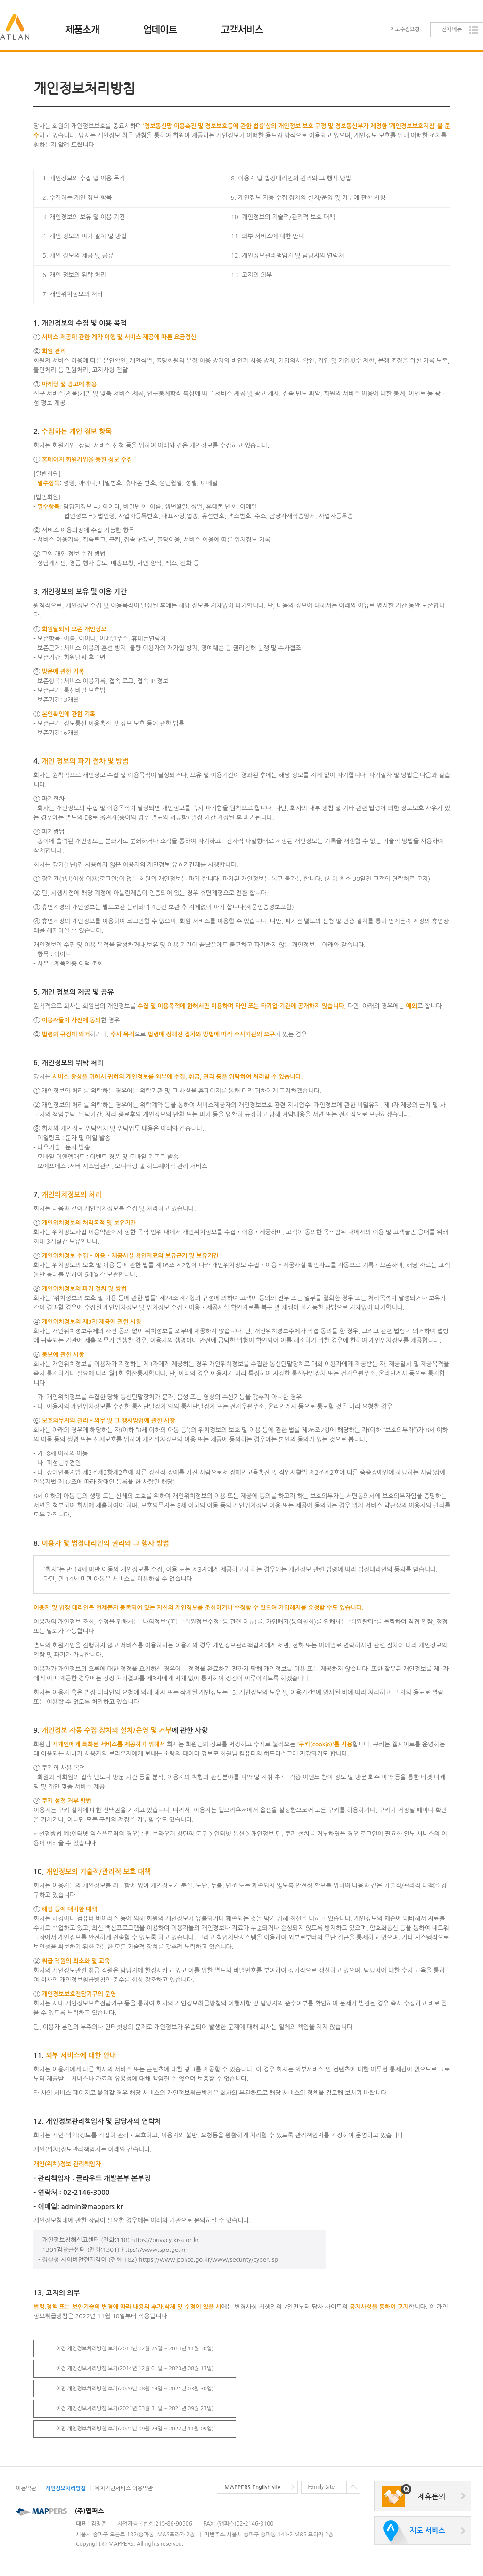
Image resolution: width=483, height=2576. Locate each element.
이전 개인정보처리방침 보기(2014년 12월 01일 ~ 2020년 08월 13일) (134, 2368)
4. (81, 761)
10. (92, 1871)
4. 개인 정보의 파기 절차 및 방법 (84, 236)
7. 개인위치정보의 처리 (72, 294)
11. (74, 2055)
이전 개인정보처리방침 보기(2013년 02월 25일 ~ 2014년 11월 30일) (134, 2348)
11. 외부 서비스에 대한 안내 (267, 236)
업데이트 (165, 26)
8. (101, 1543)
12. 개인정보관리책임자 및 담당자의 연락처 (287, 256)
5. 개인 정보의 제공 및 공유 (78, 256)
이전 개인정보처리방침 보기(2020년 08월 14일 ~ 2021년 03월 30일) (134, 2388)
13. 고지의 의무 (251, 275)
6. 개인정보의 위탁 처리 (68, 1063)
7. (67, 1194)
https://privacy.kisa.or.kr (165, 2240)
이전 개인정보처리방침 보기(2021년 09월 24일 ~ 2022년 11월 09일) (134, 2428)
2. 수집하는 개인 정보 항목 (77, 198)
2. (72, 431)
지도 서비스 (427, 2530)
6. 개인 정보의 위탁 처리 (74, 275)
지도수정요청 (404, 29)
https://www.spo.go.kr (153, 2250)
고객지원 (243, 26)
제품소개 (87, 26)
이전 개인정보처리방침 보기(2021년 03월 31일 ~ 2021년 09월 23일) (134, 2408)
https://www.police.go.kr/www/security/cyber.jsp (208, 2260)
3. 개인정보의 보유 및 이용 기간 (83, 217)
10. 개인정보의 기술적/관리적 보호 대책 (283, 217)
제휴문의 (431, 2496)
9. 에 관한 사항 (120, 1730)
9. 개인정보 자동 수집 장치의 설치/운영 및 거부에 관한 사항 (308, 198)
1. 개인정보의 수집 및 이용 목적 (83, 178)
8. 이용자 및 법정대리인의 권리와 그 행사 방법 (291, 178)
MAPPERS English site (252, 2487)
